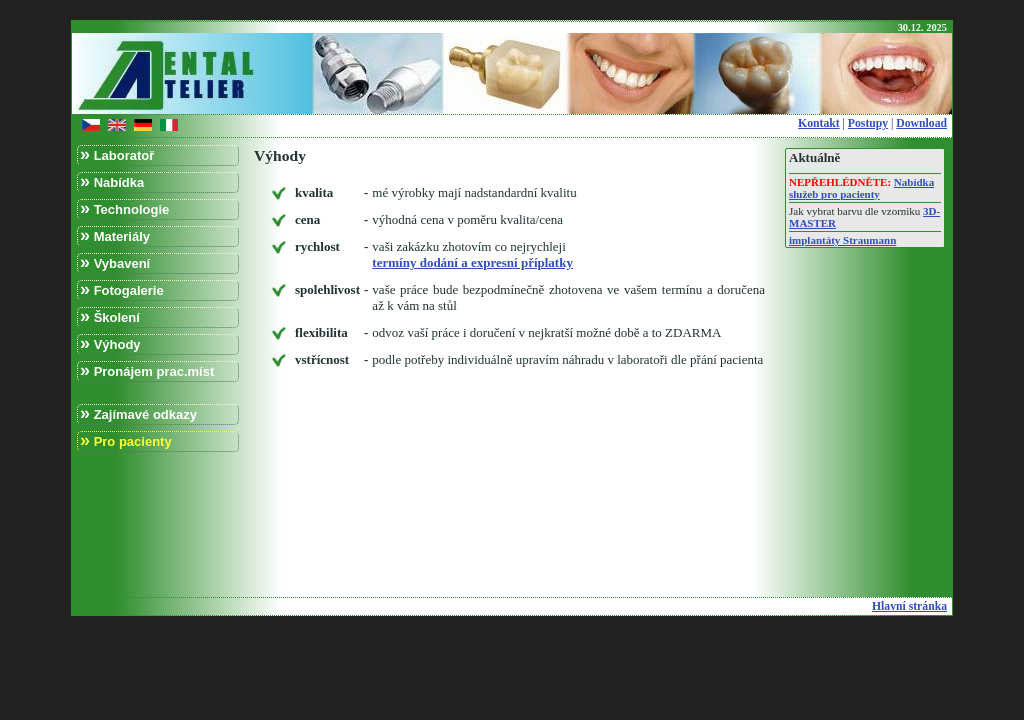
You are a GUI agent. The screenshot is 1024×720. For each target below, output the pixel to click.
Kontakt (819, 123)
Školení (110, 316)
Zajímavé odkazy (138, 413)
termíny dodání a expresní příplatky (472, 262)
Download (921, 123)
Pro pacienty (126, 440)
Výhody (110, 343)
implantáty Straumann (842, 240)
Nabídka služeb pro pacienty (861, 188)
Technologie (124, 208)
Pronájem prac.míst (147, 370)
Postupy (868, 123)
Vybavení (115, 262)
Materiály (115, 235)
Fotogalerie (122, 289)
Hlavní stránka (909, 606)
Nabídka (112, 181)
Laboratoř (117, 154)
